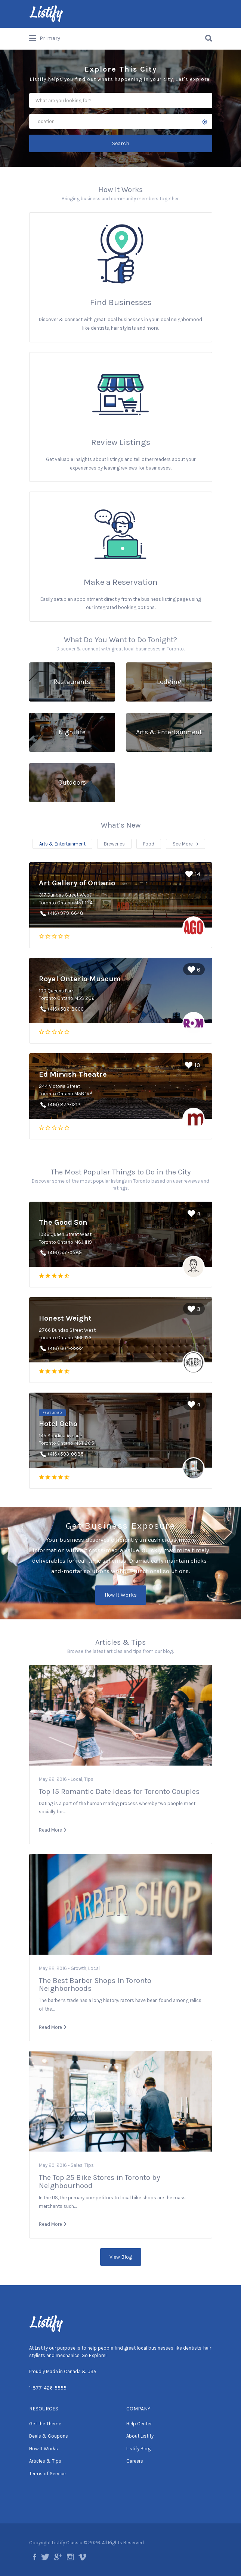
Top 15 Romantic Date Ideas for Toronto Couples (119, 1791)
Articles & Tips (45, 2461)
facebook (34, 2557)
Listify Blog (138, 2448)
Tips (88, 1779)
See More (183, 844)
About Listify (140, 2436)
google (58, 2557)
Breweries (114, 844)
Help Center (139, 2423)
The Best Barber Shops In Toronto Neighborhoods (95, 1984)
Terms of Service (47, 2473)
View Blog (120, 2257)
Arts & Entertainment (62, 844)
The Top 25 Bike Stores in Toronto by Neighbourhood (99, 2181)
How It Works (121, 1595)
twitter (45, 2557)
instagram (70, 2557)
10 (192, 1065)
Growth (78, 1968)
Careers (134, 2461)
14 (192, 874)
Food (148, 844)
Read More (50, 1830)
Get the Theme (45, 2423)
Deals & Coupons (48, 2436)
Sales (77, 2165)
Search (120, 143)
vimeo (82, 2557)
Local (76, 1779)
